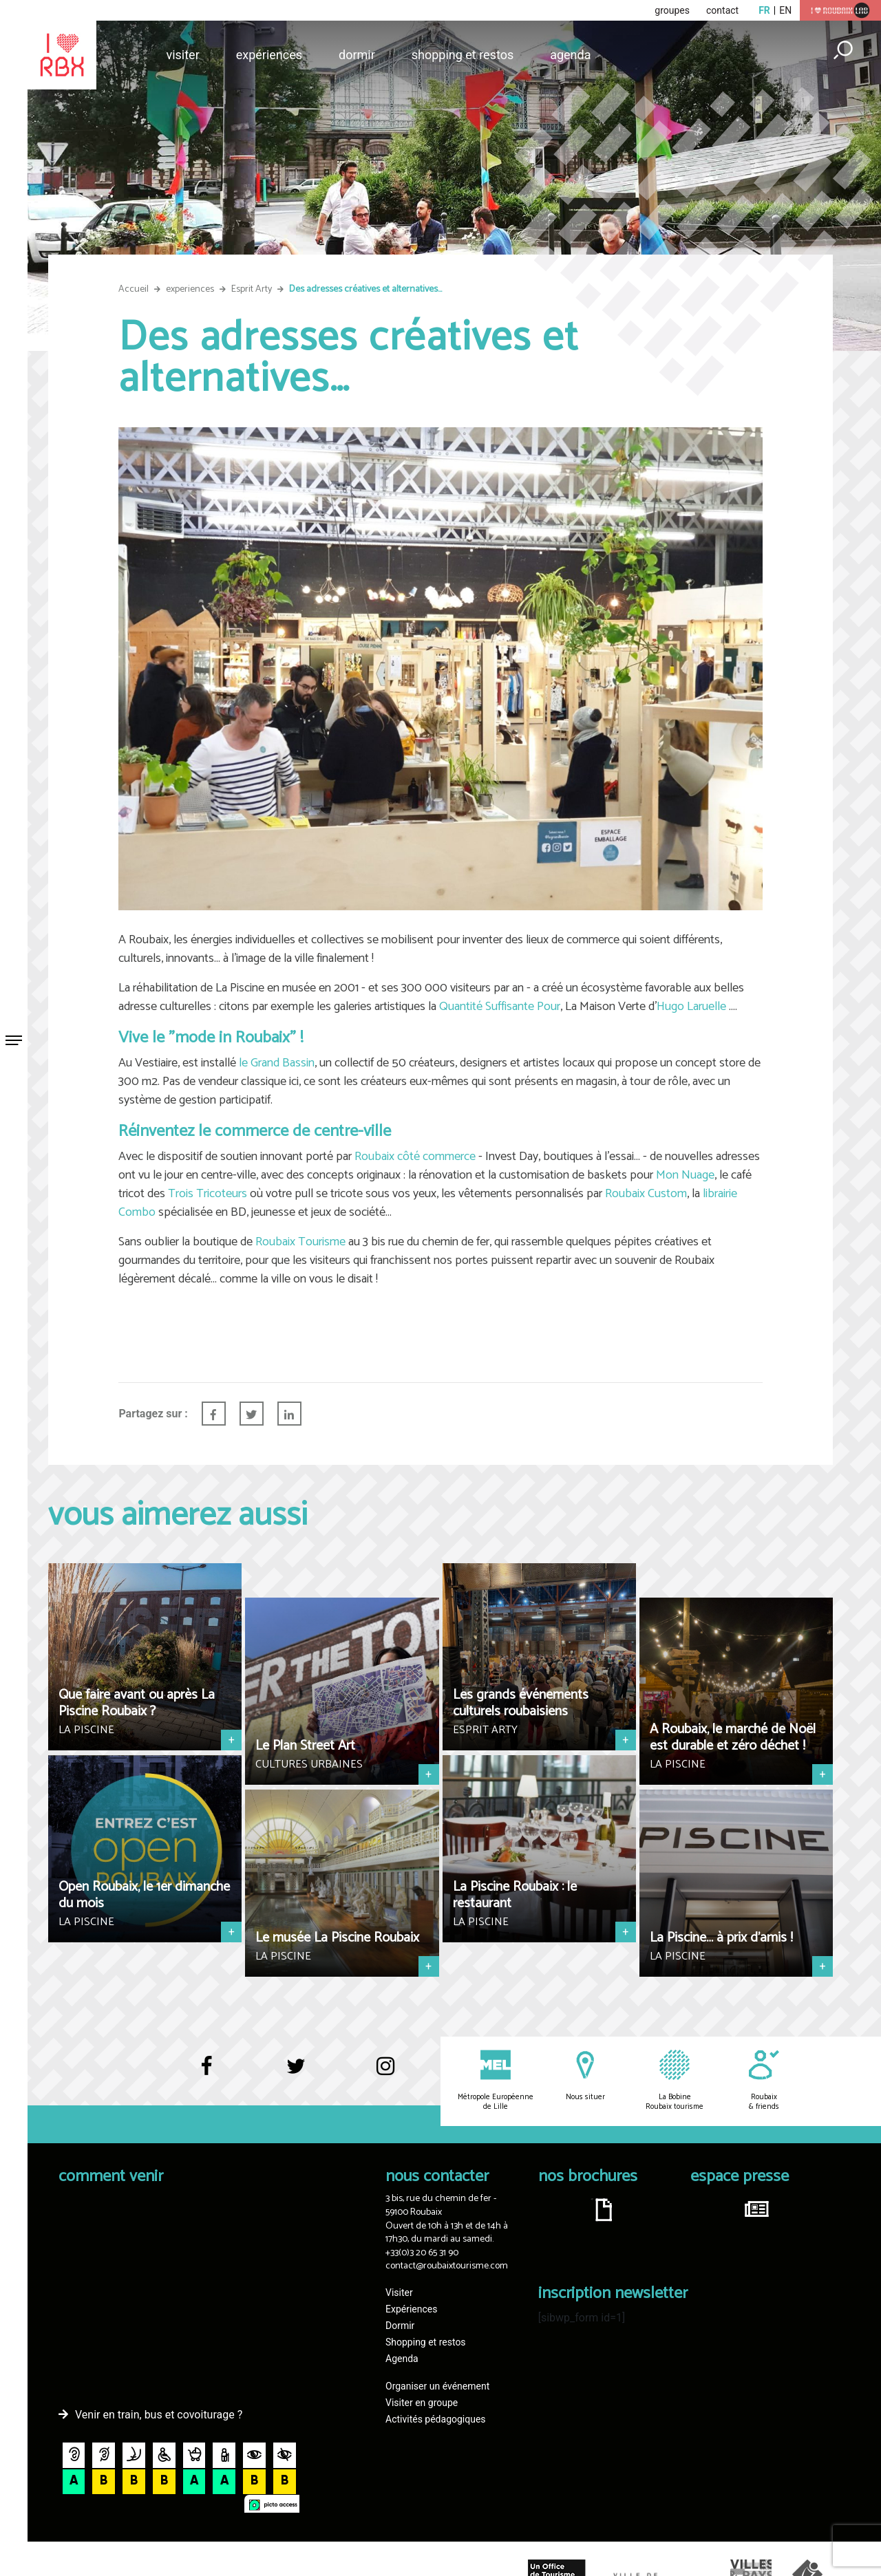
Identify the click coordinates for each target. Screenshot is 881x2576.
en (785, 10)
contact (722, 10)
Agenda (570, 54)
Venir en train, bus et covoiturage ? (158, 2414)
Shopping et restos (463, 54)
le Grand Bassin (277, 1063)
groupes (672, 10)
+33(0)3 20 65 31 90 (421, 2253)
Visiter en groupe (421, 2402)
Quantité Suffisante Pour (499, 1006)
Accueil (133, 289)
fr (764, 10)
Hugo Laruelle (691, 1006)
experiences (190, 289)
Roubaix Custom (646, 1193)
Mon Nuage (685, 1175)
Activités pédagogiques (435, 2419)
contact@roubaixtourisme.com (446, 2266)
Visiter (182, 54)
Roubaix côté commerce (415, 1156)
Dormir (357, 54)
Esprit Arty (251, 289)
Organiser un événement (437, 2386)
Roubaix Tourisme (300, 1242)
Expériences (269, 54)
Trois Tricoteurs (207, 1193)
